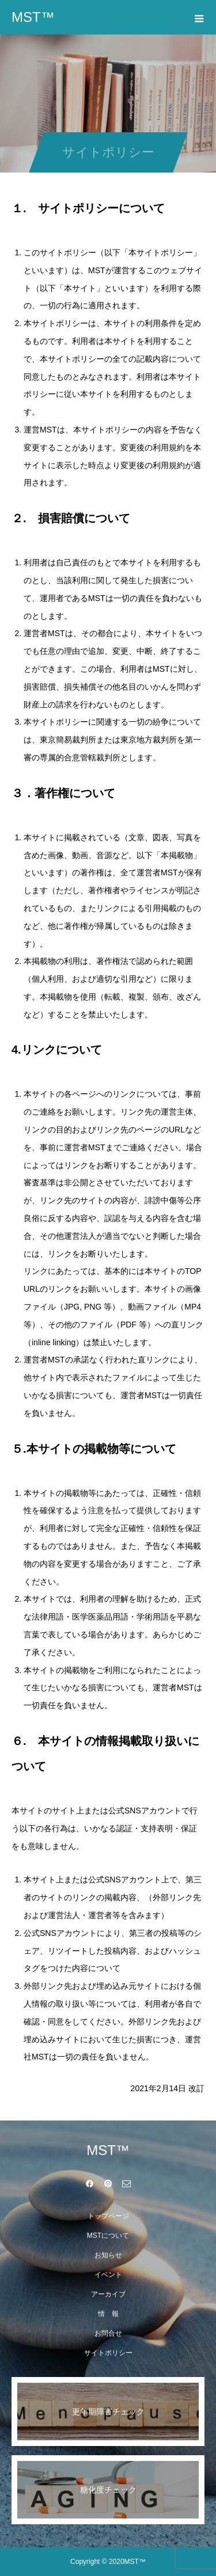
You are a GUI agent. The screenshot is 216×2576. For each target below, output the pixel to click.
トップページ (108, 2216)
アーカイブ (108, 2294)
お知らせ (108, 2255)
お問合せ (108, 2333)
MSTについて (108, 2235)
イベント (108, 2275)
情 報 (108, 2314)
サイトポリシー (108, 2353)
